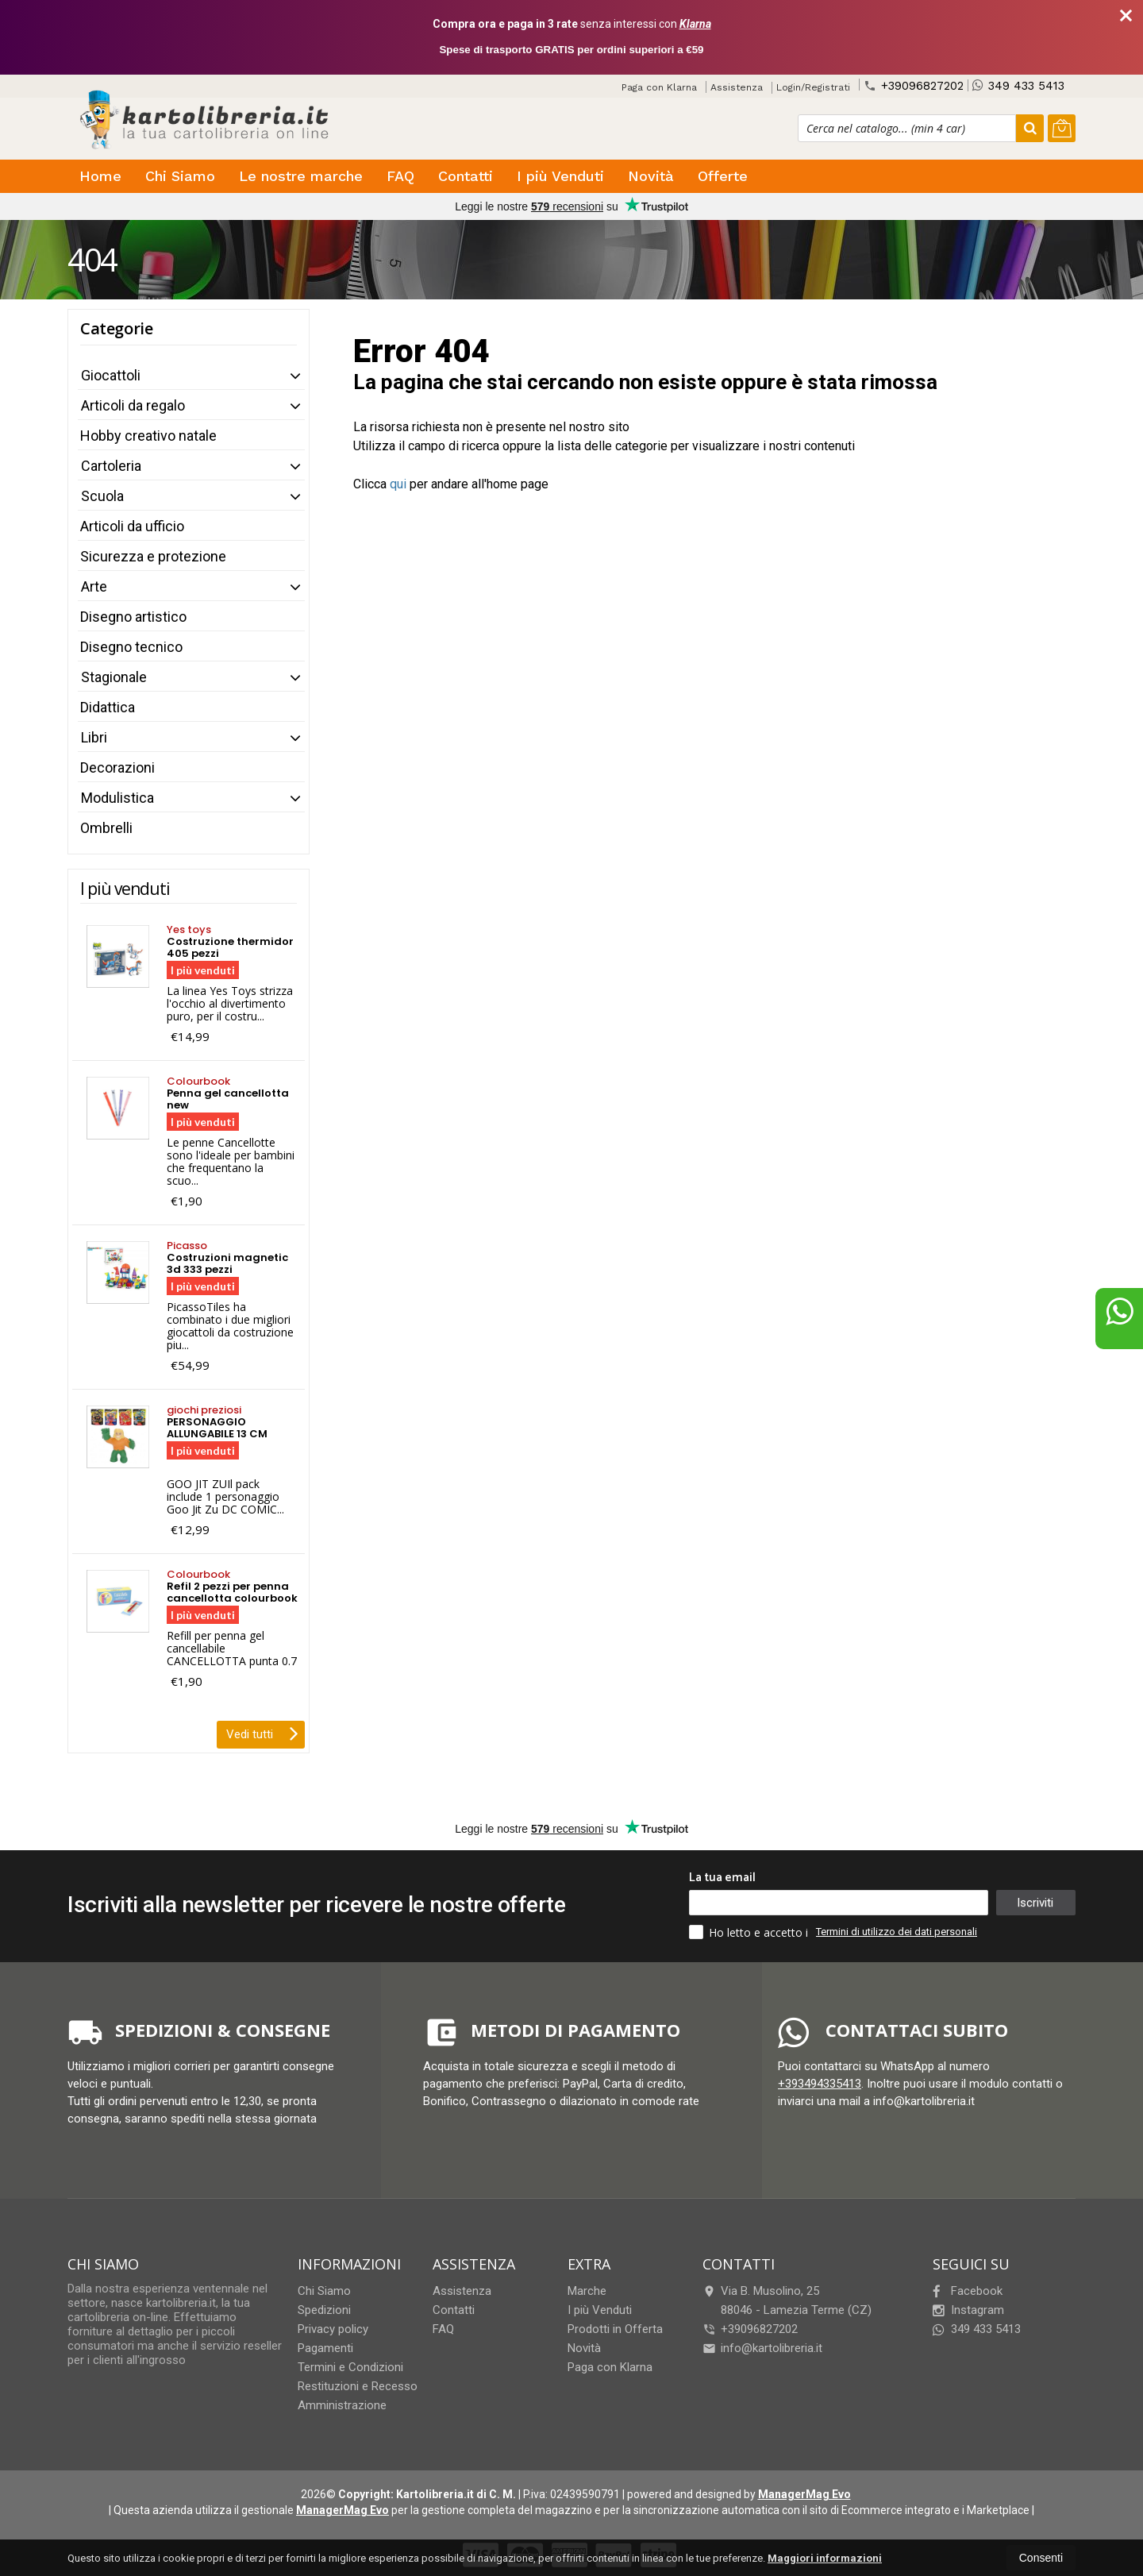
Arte (94, 586)
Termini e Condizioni (350, 2367)
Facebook (968, 2291)
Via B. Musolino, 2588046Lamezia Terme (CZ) (787, 2300)
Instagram (968, 2310)
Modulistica (117, 797)
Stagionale (114, 677)
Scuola (102, 496)
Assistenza (736, 87)
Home (100, 176)
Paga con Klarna (659, 87)
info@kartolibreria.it (762, 2348)
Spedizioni (324, 2310)
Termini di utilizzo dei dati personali (896, 1932)
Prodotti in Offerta (615, 2329)
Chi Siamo (180, 176)
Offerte (723, 176)
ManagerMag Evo (804, 2494)
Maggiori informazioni (825, 2558)
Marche (587, 2291)
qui (398, 484)
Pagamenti (325, 2348)
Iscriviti (1035, 1902)
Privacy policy (333, 2329)
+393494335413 (819, 2084)
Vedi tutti (262, 1733)
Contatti (465, 176)
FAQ (400, 176)
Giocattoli (110, 375)
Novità (651, 176)
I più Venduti (560, 176)
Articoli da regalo (133, 405)
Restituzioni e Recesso (358, 2386)
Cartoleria (111, 465)
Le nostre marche (301, 176)
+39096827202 (914, 85)
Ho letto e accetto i (750, 1932)
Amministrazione (342, 2405)
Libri (94, 737)
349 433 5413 (1018, 85)
